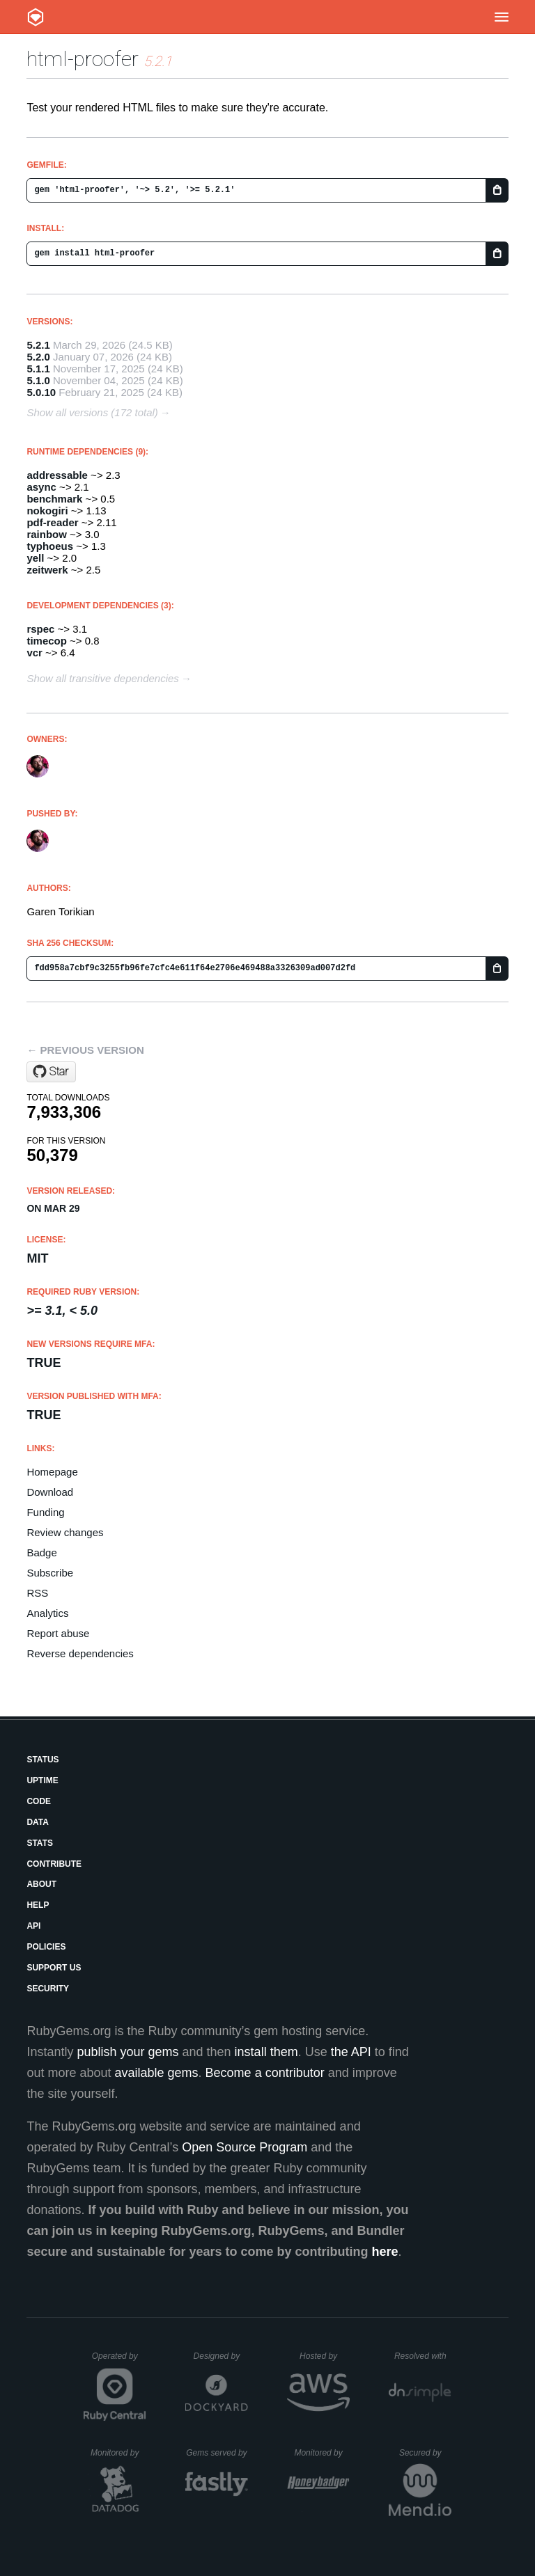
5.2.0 (37, 357)
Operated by (119, 2361)
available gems (157, 2073)
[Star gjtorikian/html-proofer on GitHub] (51, 1071)
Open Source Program (244, 2147)
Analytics (47, 1613)
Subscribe (49, 1573)
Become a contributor (265, 2073)
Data (37, 1822)
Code (38, 1801)
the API (351, 2052)
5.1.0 (37, 380)
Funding (45, 1512)
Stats (39, 1843)
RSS (37, 1593)
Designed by (221, 2356)
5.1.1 (37, 368)
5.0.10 (41, 392)
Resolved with (422, 2356)
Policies (45, 1947)
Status (42, 1759)
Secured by (425, 2453)
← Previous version (85, 1050)
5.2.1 (37, 345)
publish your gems (127, 2052)
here (385, 2252)
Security (47, 1988)
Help (37, 1905)
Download (49, 1492)
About (41, 1884)
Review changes (64, 1532)
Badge (41, 1552)
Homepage (51, 1472)
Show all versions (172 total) (91, 412)
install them (266, 2052)
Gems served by (217, 2453)
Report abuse (57, 1633)
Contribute (54, 1864)
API (33, 1926)
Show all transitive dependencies (102, 678)
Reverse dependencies (79, 1653)
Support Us (53, 1968)
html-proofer (82, 59)
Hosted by (325, 2356)
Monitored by (118, 2453)
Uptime (42, 1780)
